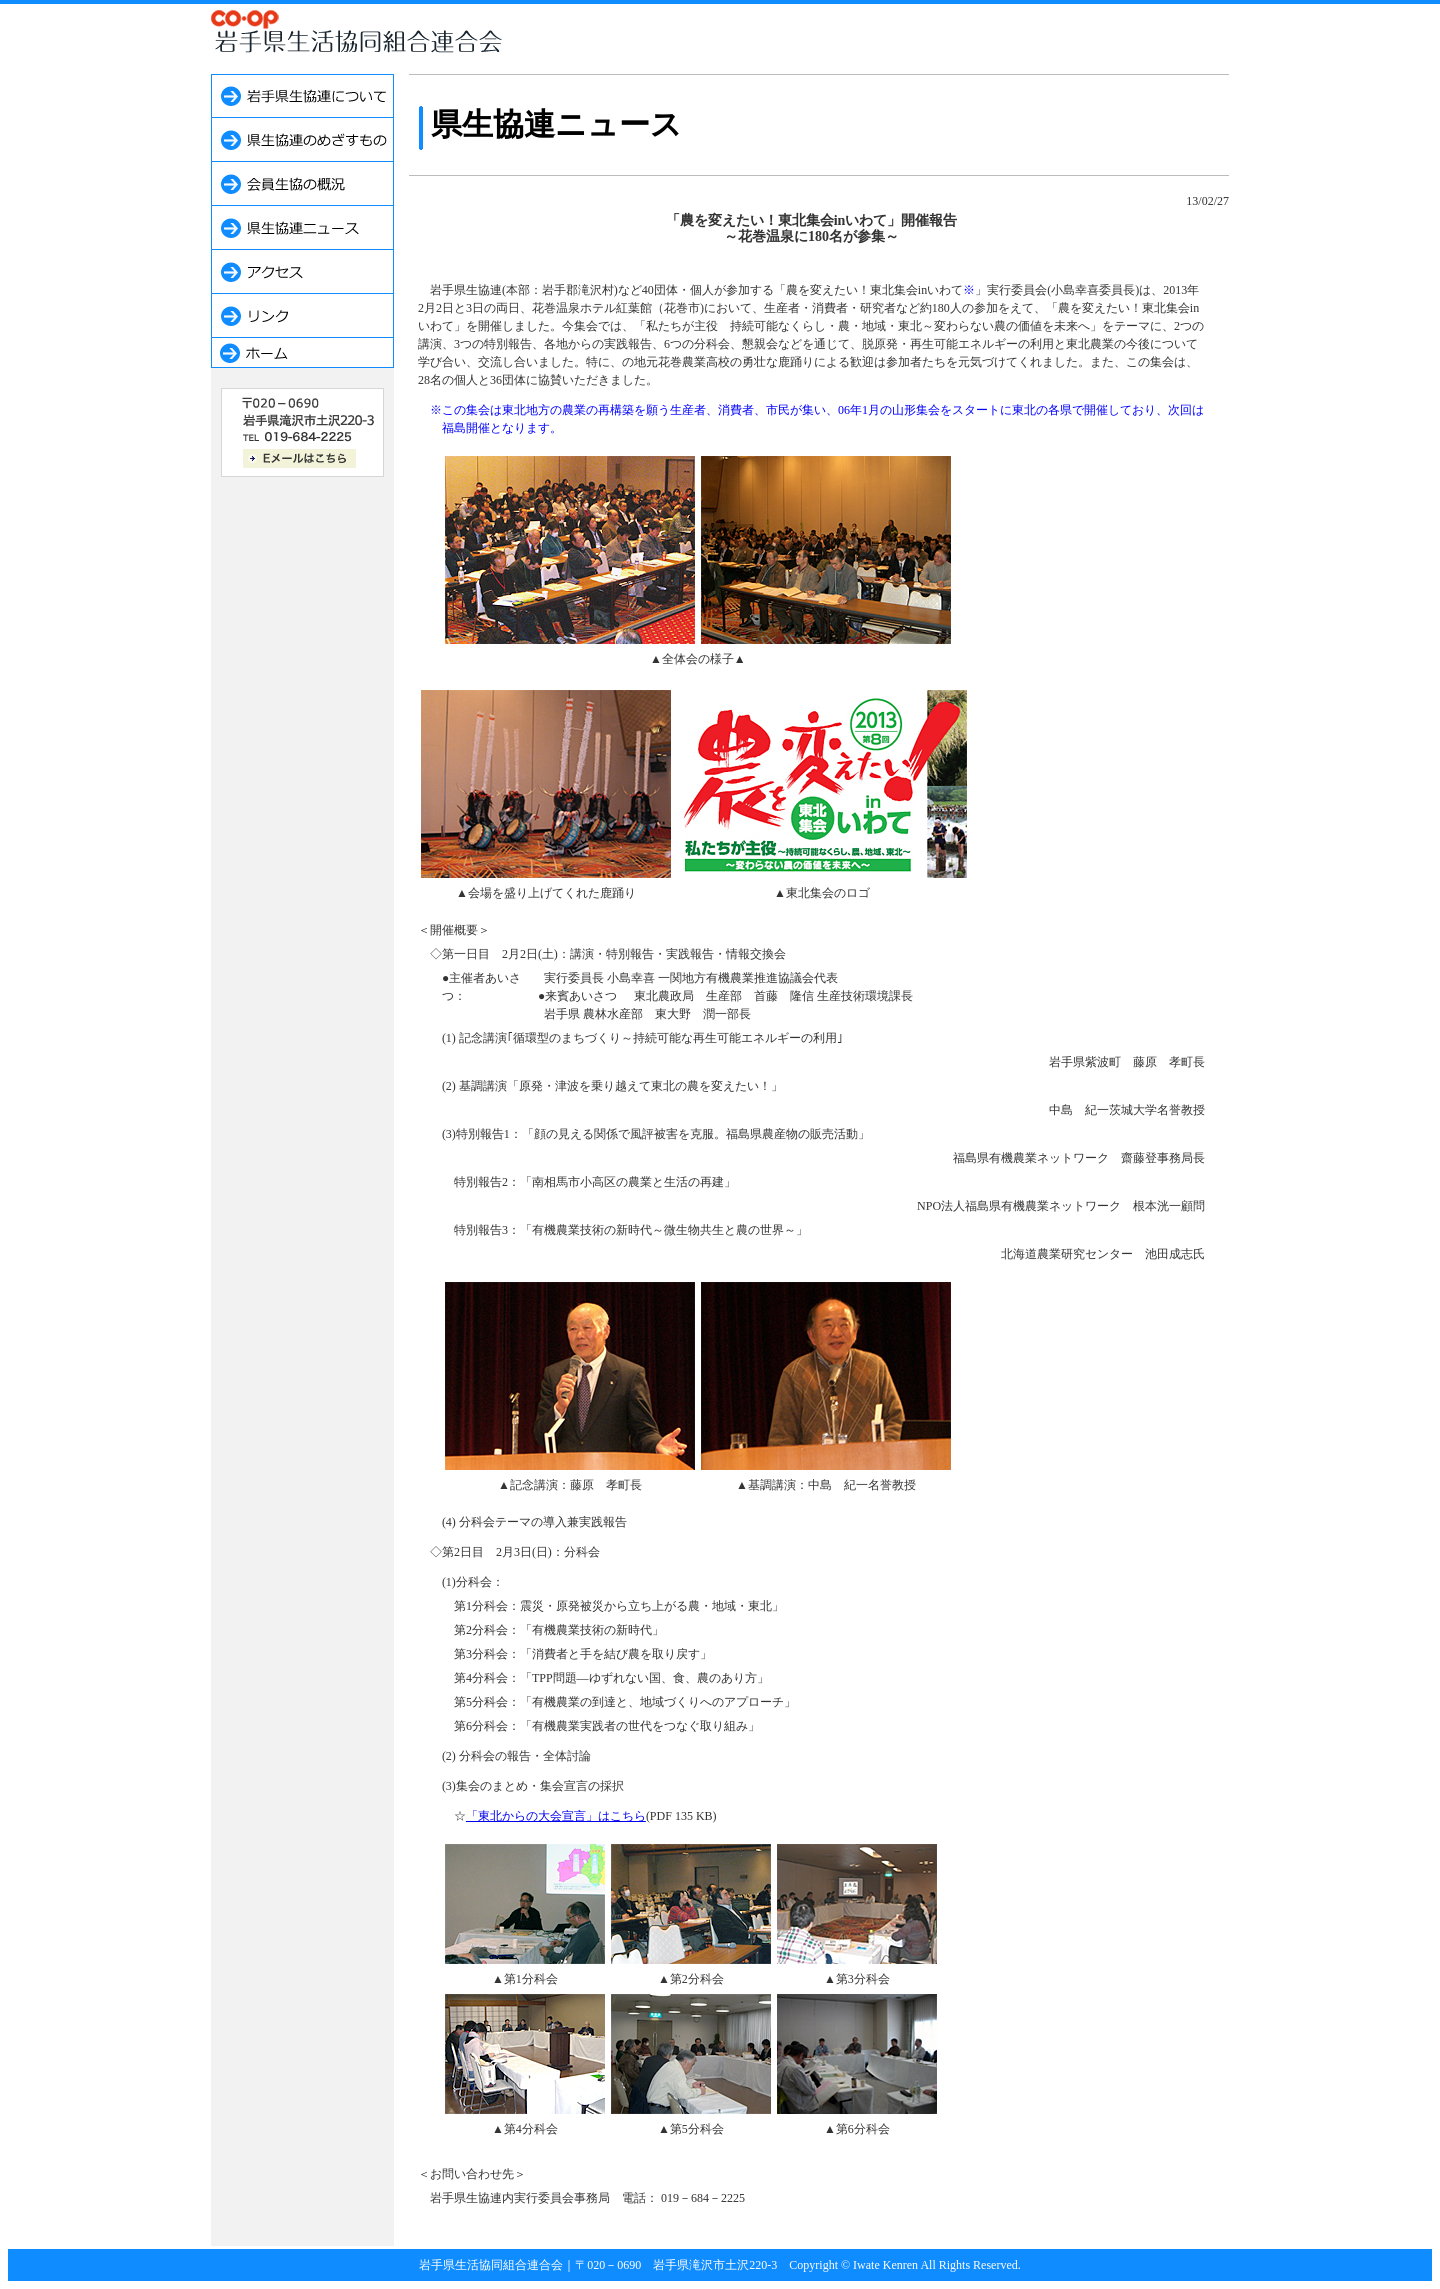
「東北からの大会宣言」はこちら (556, 1816)
